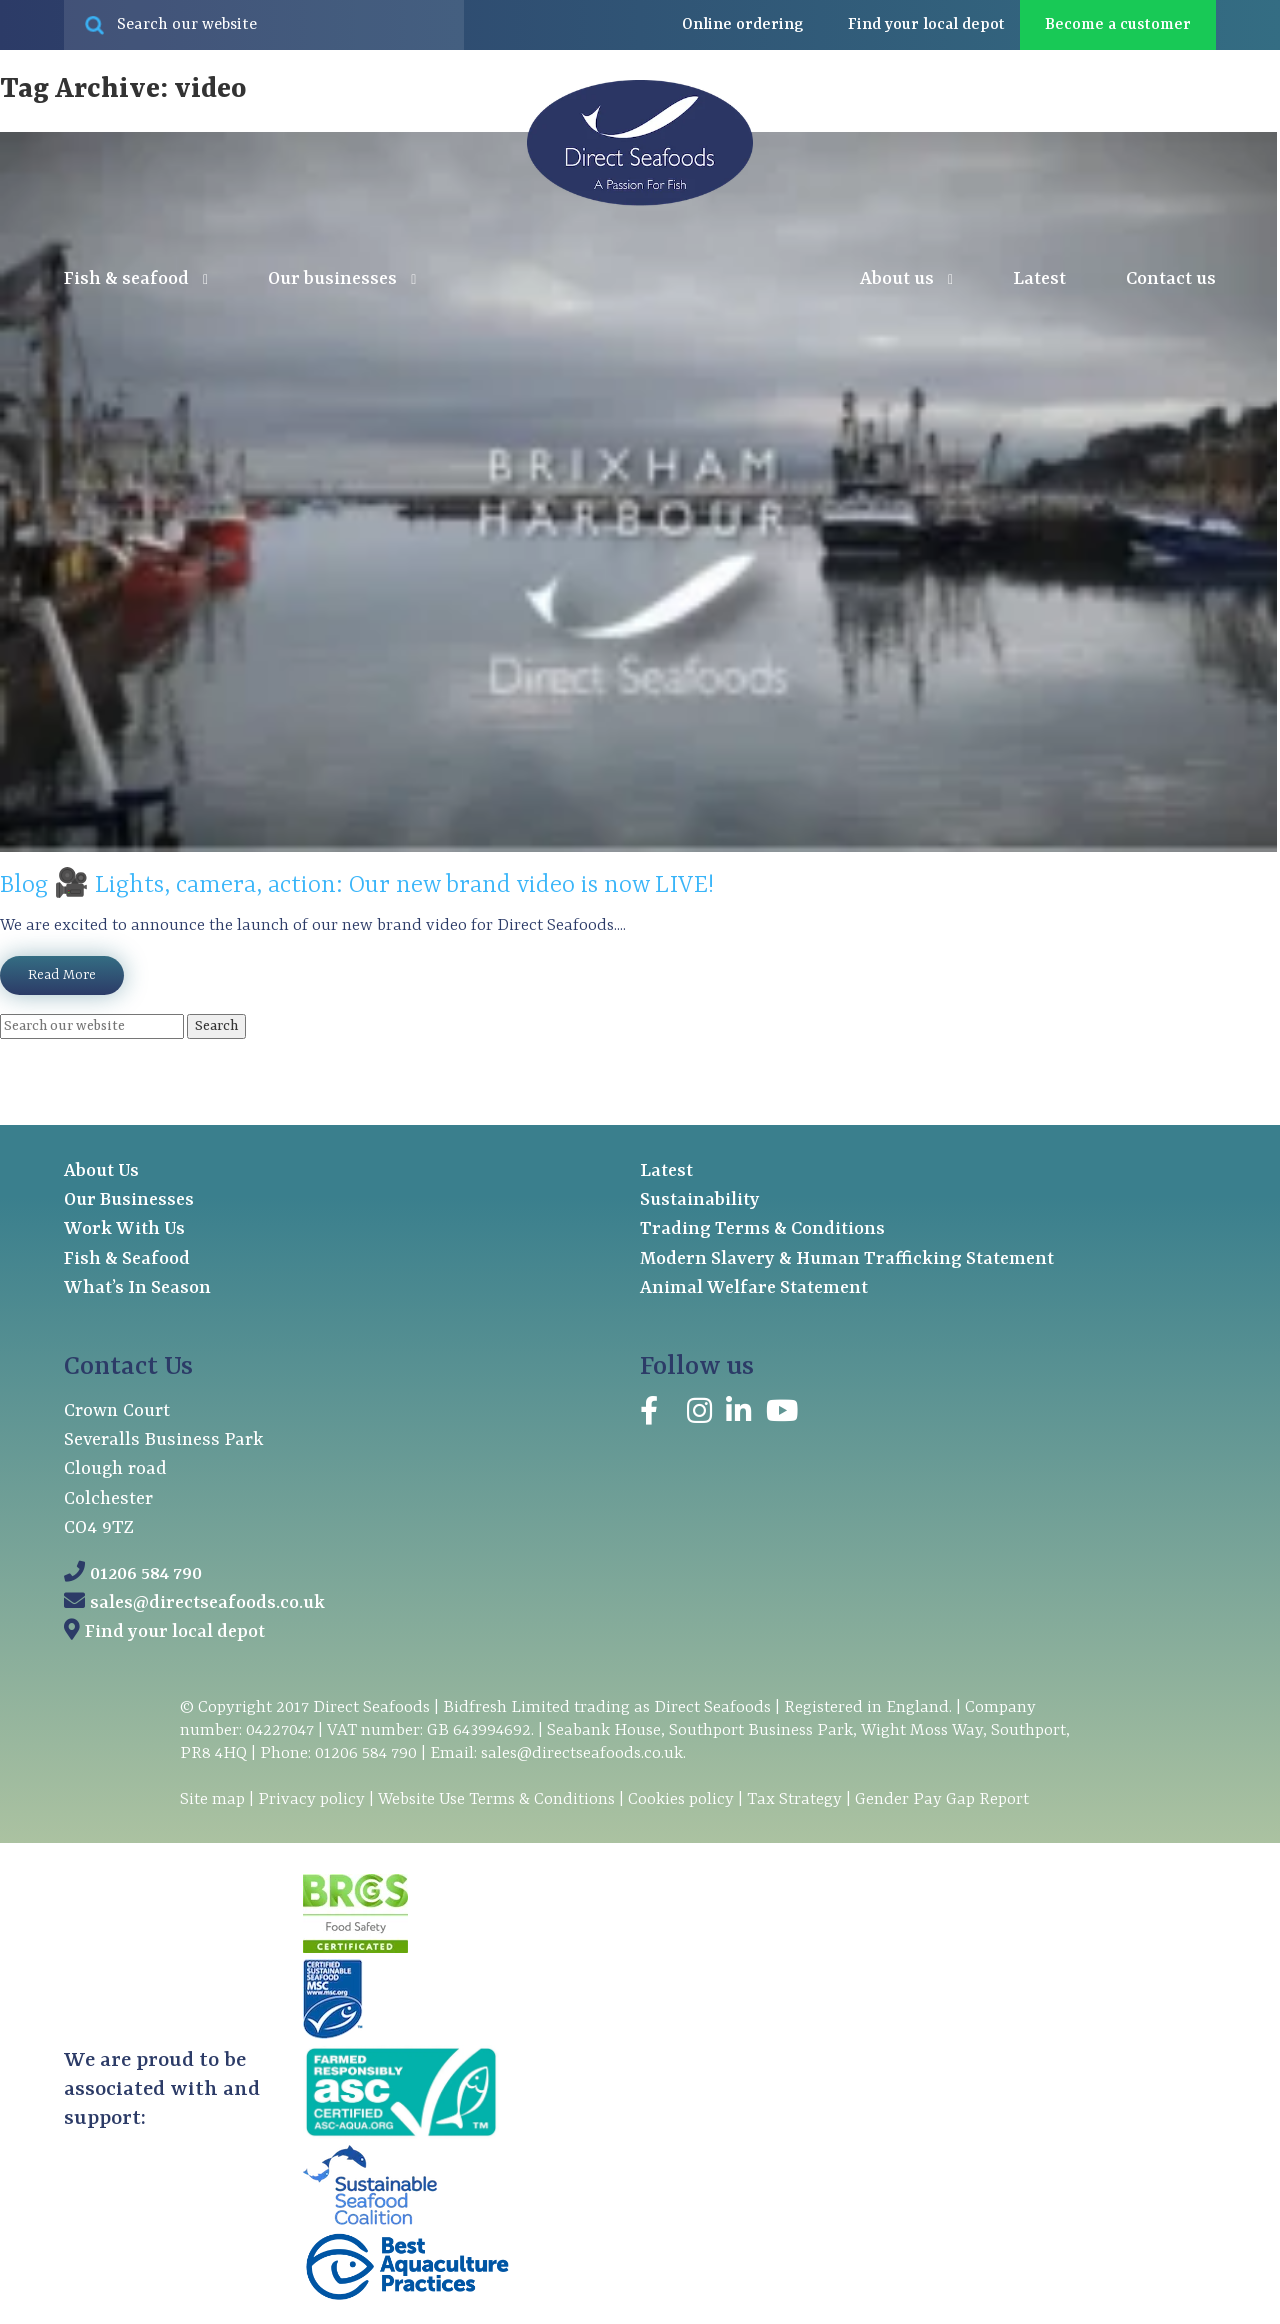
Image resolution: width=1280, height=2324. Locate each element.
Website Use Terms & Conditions (496, 1799)
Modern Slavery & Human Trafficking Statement (847, 1259)
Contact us (1171, 279)
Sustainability (700, 1200)
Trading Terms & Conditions (762, 1229)
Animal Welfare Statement (754, 1288)
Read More (62, 975)
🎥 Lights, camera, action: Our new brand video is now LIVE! (384, 886)
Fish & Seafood (127, 1259)
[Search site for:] (264, 25)
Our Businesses (129, 1200)
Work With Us (124, 1229)
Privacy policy (311, 1799)
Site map (212, 1799)
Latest (1039, 279)
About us (906, 280)
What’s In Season (137, 1288)
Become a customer (1118, 25)
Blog (24, 886)
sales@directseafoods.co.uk (207, 1603)
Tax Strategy (794, 1799)
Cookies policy (681, 1799)
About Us (101, 1171)
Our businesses (342, 280)
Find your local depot (175, 1632)
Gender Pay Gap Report (942, 1799)
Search (216, 1026)
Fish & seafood (136, 280)
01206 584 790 (146, 1574)
